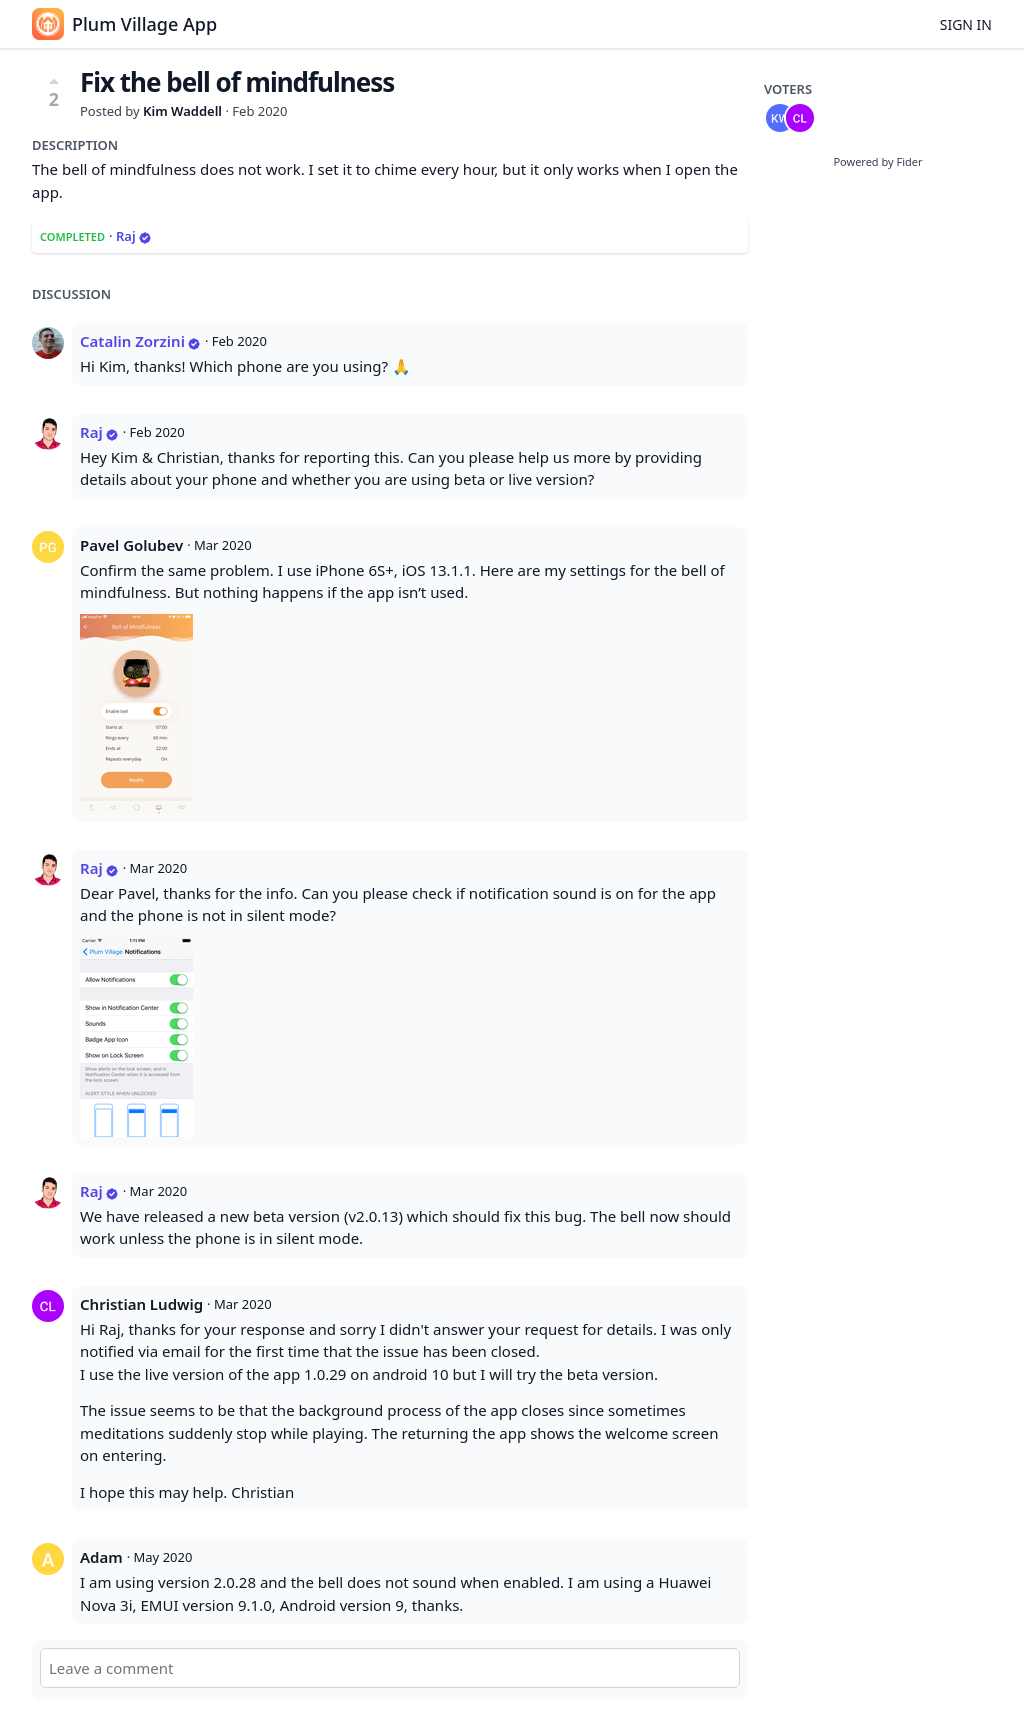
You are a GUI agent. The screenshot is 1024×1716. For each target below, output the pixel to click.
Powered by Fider (877, 161)
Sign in (966, 24)
